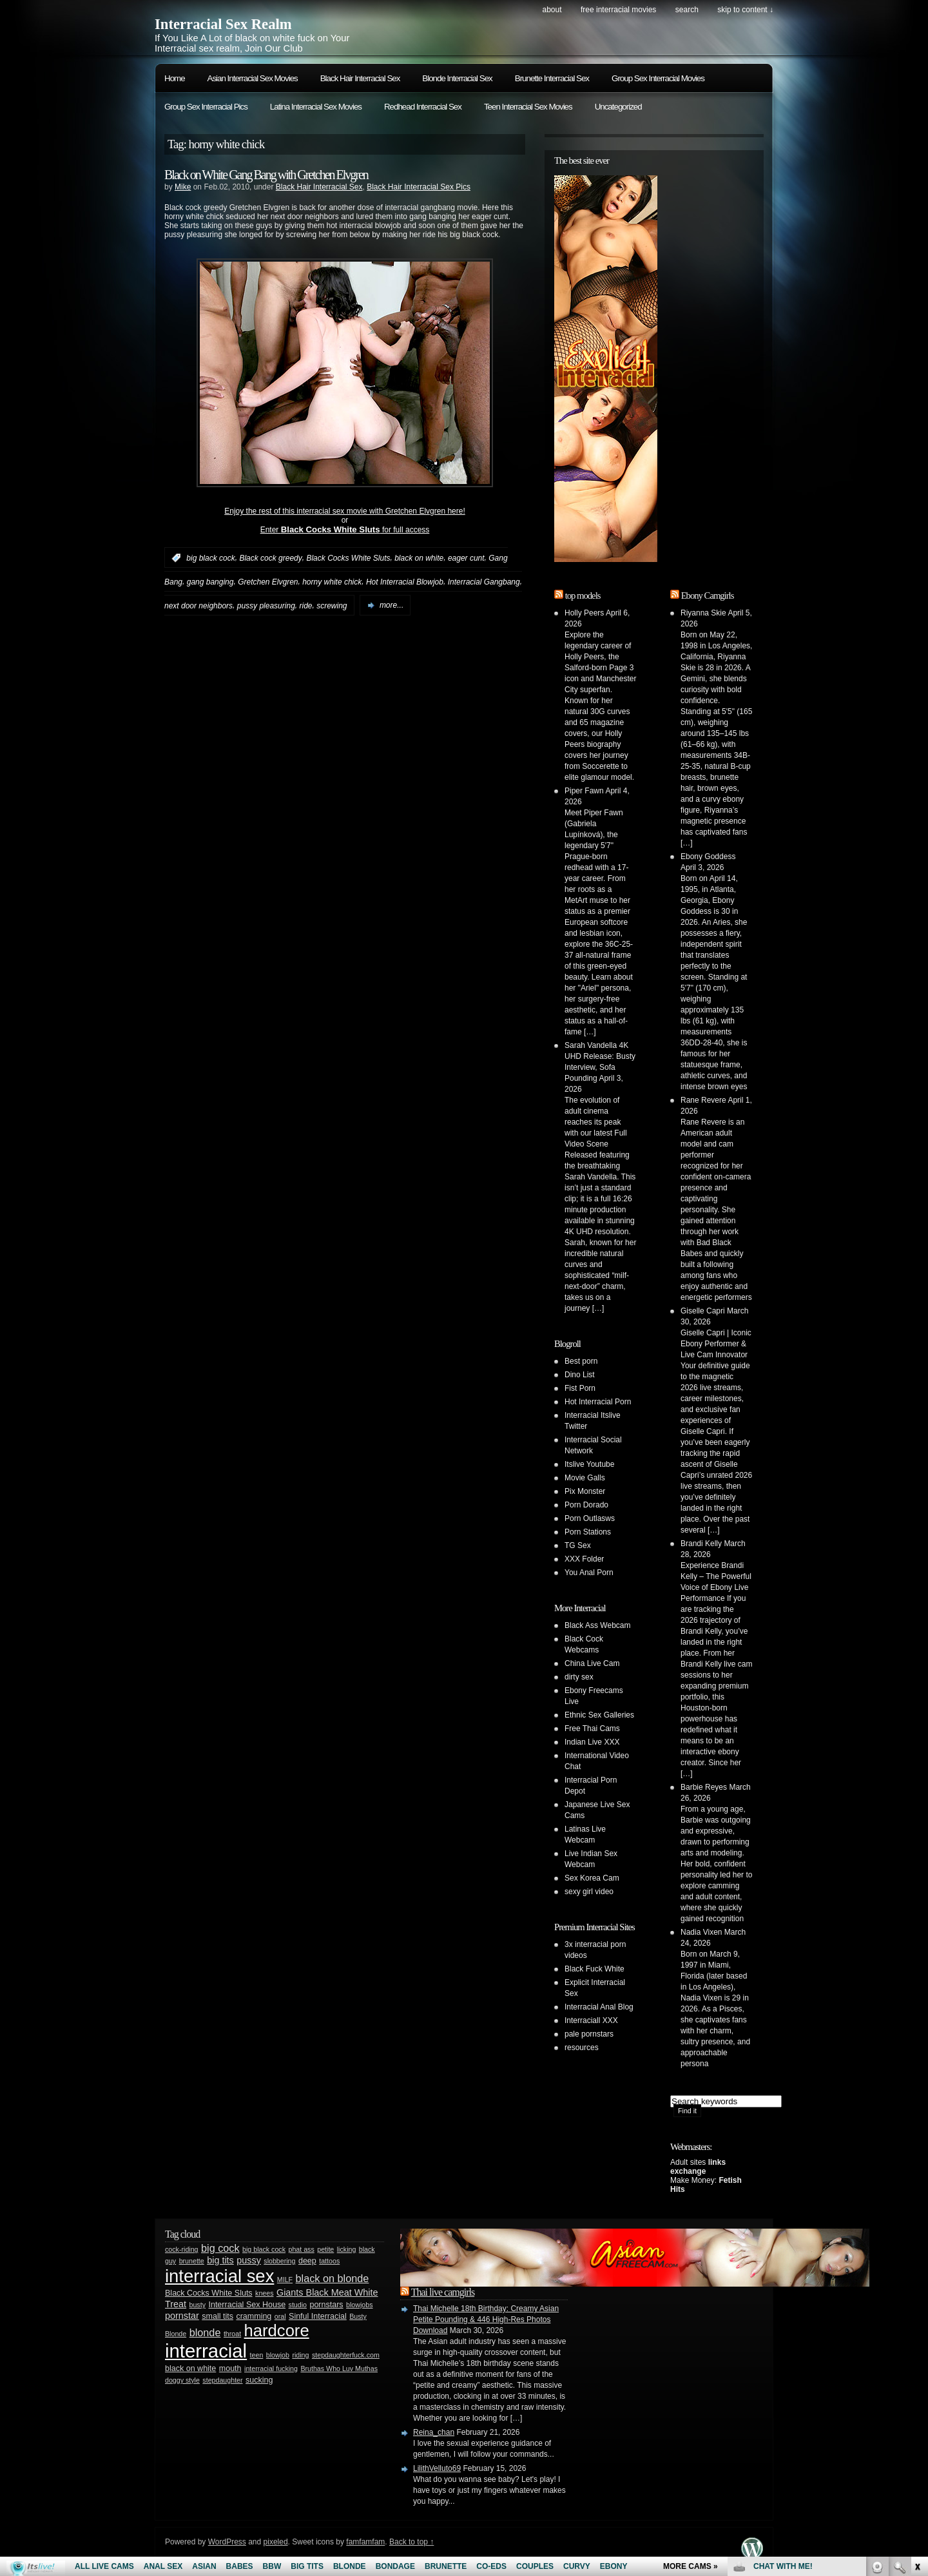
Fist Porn (580, 1388)
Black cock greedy (270, 558)
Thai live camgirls (442, 2292)
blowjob (277, 2355)
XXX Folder (584, 1559)
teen (257, 2355)
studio (298, 2305)
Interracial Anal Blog (599, 2006)
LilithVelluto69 (437, 2468)
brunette (191, 2261)
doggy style (182, 2380)
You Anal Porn (589, 1572)
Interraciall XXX (591, 2020)
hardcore (276, 2330)
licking (346, 2249)
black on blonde (332, 2278)
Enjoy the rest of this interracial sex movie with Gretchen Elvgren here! (344, 511)
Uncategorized (618, 106)
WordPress (227, 2541)
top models (583, 595)
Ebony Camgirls (707, 595)
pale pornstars (589, 2034)
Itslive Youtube (589, 1464)
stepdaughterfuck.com (346, 2355)
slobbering (279, 2261)
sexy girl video (589, 1891)
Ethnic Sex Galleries (599, 1714)
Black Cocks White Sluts (348, 558)
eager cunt (466, 558)
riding (300, 2355)
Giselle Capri (703, 1310)
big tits (220, 2260)
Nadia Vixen (701, 1932)
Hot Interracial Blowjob (404, 581)
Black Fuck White (594, 1968)
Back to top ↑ (411, 2541)
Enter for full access (345, 529)
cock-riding (181, 2249)
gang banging (210, 581)
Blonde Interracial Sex (457, 78)
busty (197, 2305)
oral (280, 2316)
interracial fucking (271, 2368)
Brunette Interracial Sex (552, 78)
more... (391, 605)
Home (174, 78)
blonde (205, 2332)
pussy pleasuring (266, 605)
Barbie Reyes (704, 1787)
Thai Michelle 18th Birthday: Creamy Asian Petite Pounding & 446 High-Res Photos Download (486, 2319)
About (551, 9)
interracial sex (219, 2276)
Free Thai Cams (592, 1728)
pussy (249, 2260)
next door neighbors (198, 605)
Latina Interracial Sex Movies (316, 106)
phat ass (301, 2249)
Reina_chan (433, 2432)
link (917, 2375)
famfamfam (365, 2541)
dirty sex (579, 1676)
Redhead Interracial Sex (422, 106)
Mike (183, 186)
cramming (253, 2316)
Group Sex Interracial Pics (205, 106)
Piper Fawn (584, 790)
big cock (220, 2248)
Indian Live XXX (592, 1742)
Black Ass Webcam (597, 1625)
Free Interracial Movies (618, 9)
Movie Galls (585, 1477)
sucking (259, 2380)
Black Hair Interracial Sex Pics (418, 186)
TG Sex (578, 1545)
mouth (230, 2368)
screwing (331, 605)
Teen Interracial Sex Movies (528, 106)
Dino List (580, 1374)
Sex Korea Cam (592, 1878)
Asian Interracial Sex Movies (253, 78)
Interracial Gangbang (484, 581)
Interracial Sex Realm (223, 24)
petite (325, 2249)
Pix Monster (585, 1491)
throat (232, 2334)
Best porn (581, 1361)
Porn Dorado (586, 1504)
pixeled (276, 2541)
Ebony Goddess (708, 856)
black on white (418, 558)
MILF (285, 2279)
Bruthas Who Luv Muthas (339, 2368)
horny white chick (332, 581)
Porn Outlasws (590, 1518)
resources (582, 2047)
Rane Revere (703, 1100)
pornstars (326, 2304)
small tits (217, 2316)
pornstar (182, 2315)
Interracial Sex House (246, 2304)
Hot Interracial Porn (598, 1401)
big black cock (210, 558)
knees (264, 2293)
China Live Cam (592, 1663)
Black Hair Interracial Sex (360, 78)
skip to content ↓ (745, 9)
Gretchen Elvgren (268, 581)
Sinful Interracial (318, 2316)
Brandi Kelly (701, 1543)
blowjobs (359, 2305)
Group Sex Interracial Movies (658, 78)
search (687, 9)
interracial (206, 2350)
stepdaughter (222, 2380)
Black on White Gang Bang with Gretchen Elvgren (266, 175)
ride (305, 605)
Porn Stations (588, 1531)
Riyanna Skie (703, 612)
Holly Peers (584, 612)
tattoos (329, 2261)
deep (307, 2260)
